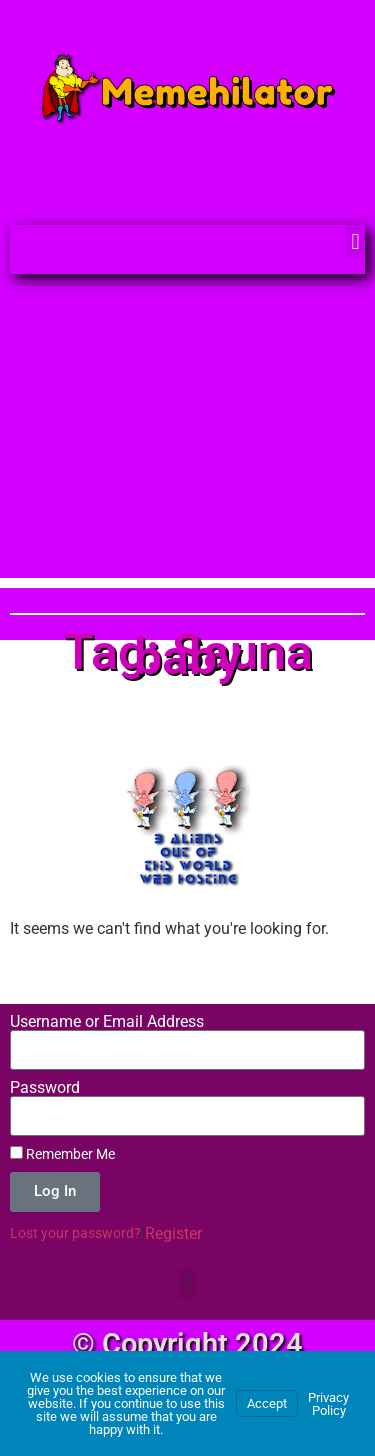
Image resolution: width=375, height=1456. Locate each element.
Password (45, 1088)
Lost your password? (75, 1233)
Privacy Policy (328, 1404)
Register (173, 1233)
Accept (267, 1403)
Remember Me (62, 1154)
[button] (355, 241)
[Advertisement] (187, 436)
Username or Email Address (107, 1022)
